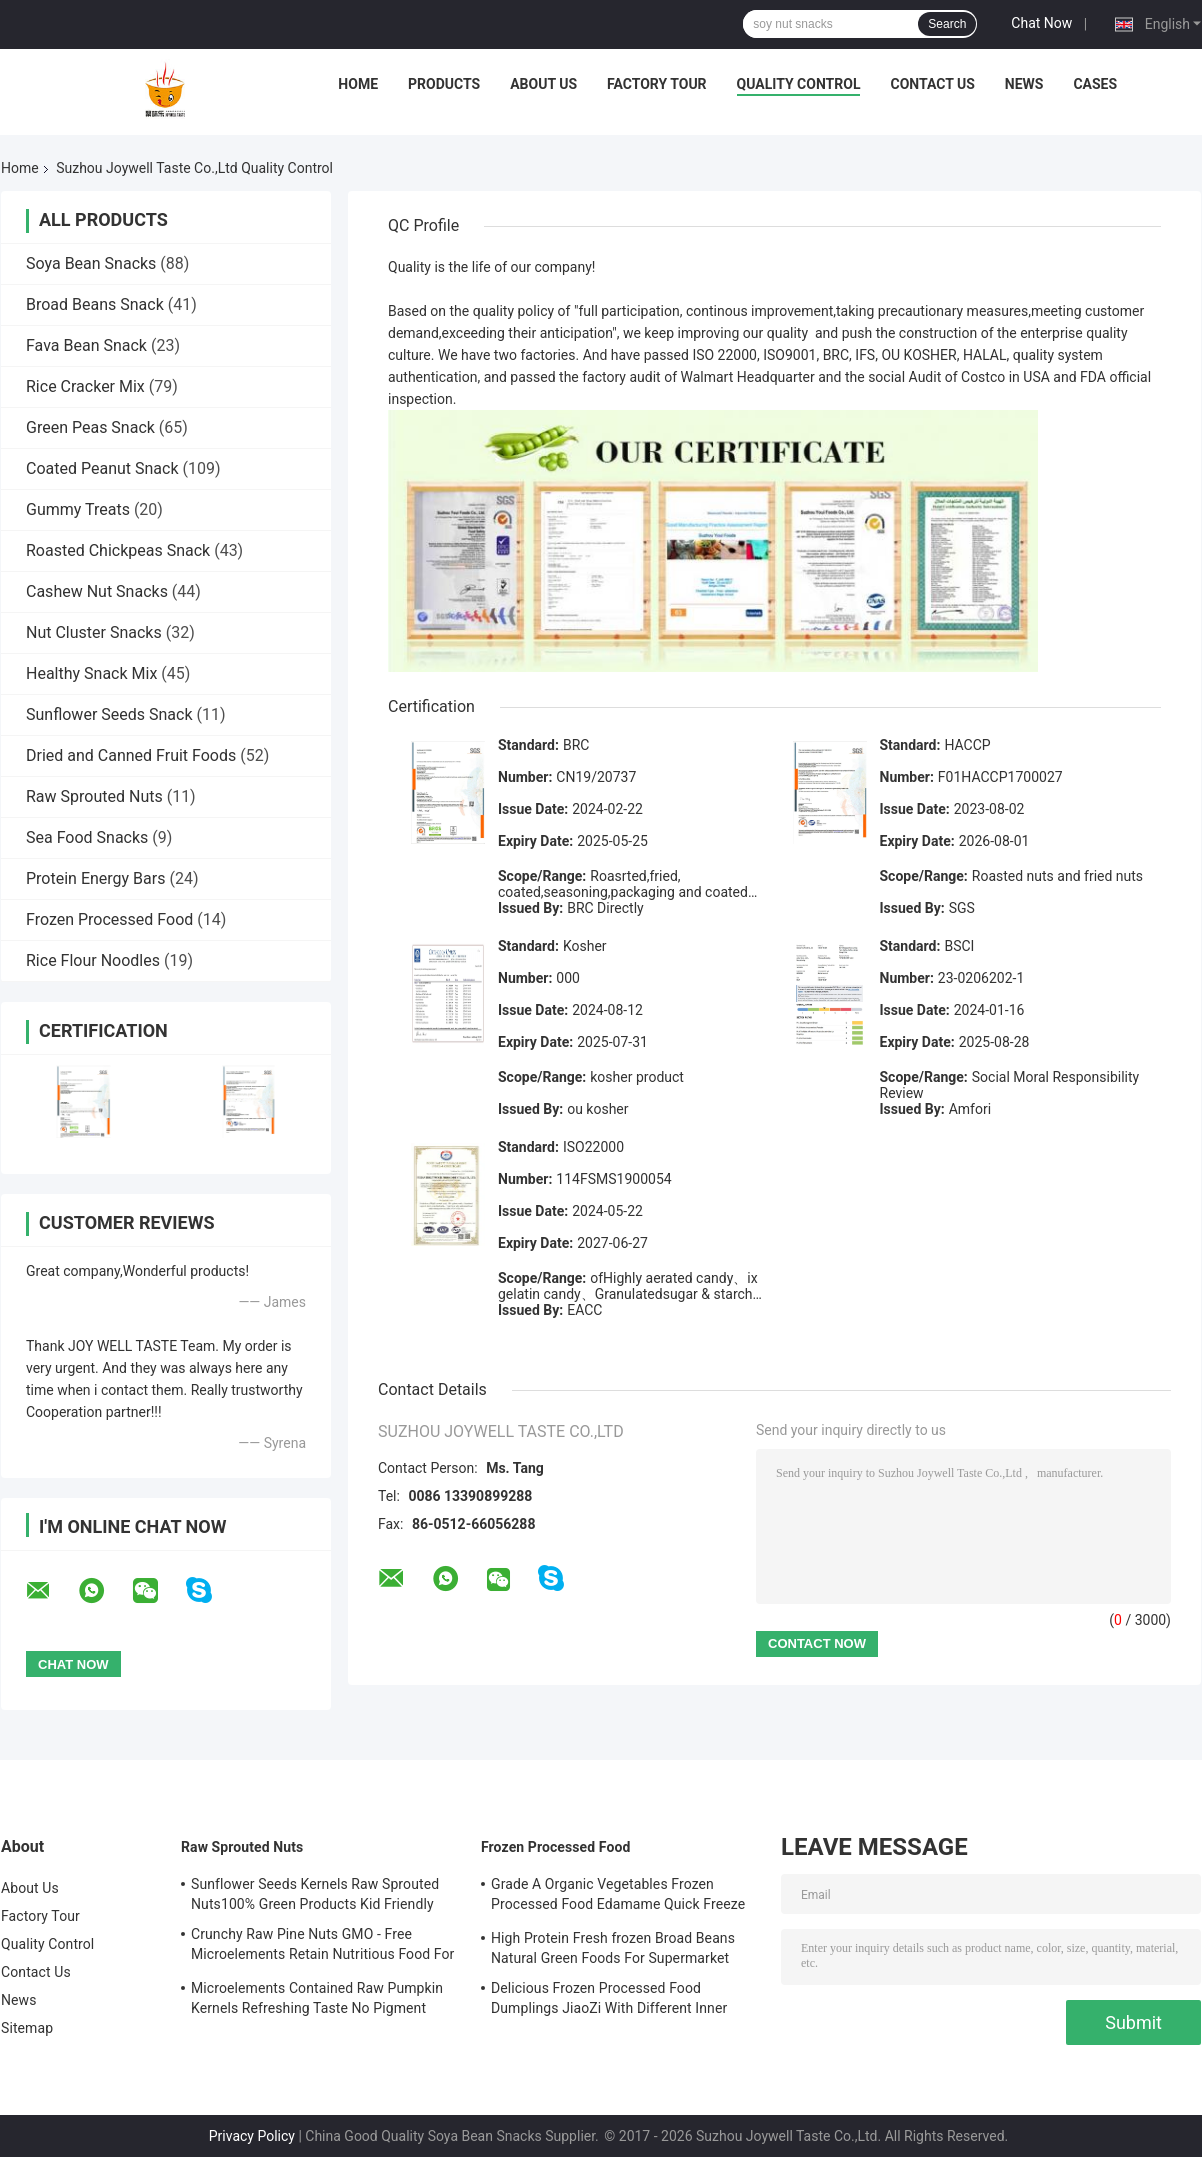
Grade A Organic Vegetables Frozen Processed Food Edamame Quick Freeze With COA (618, 1897)
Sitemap (27, 2028)
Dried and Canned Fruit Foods (131, 755)
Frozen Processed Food (109, 919)
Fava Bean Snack (86, 345)
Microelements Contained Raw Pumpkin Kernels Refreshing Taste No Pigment (317, 1998)
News (1024, 84)
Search (947, 24)
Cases (1095, 84)
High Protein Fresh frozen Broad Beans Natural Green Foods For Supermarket (613, 1948)
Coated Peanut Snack (102, 468)
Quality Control (799, 84)
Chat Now (1041, 23)
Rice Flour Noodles (93, 960)
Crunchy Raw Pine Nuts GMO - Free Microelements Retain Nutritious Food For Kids (322, 1947)
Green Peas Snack (90, 427)
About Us (543, 84)
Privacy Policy (252, 2136)
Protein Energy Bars (95, 878)
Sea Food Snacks (87, 837)
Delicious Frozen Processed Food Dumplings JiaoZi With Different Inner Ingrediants (609, 2001)
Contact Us (932, 84)
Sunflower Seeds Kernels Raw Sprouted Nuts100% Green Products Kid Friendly (315, 1894)
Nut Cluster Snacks (94, 632)
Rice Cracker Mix (85, 386)
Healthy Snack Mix (91, 673)
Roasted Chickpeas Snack (118, 550)
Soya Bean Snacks (91, 263)
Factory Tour (657, 84)
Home (358, 84)
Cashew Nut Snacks (97, 591)
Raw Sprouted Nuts (94, 796)
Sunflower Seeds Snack (109, 714)
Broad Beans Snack (95, 304)
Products (444, 84)
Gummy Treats (78, 509)
